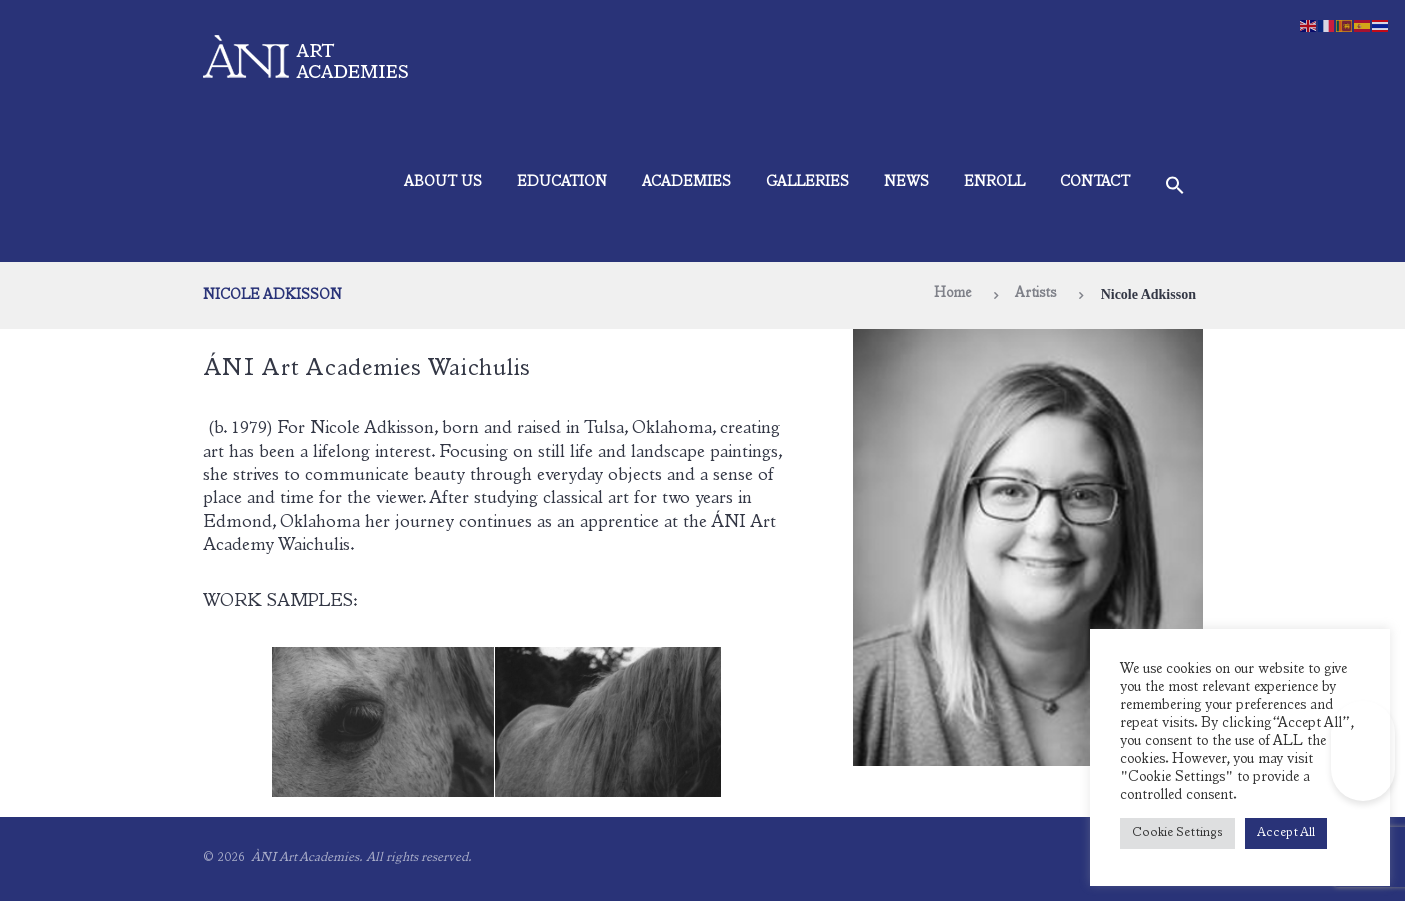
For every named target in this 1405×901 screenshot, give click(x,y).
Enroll (994, 183)
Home (952, 294)
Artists (1035, 294)
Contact (1095, 183)
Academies (686, 183)
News (906, 183)
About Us (443, 183)
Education (562, 183)
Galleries (807, 183)
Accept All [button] (1286, 833)
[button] (1175, 189)
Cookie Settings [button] (1177, 833)
